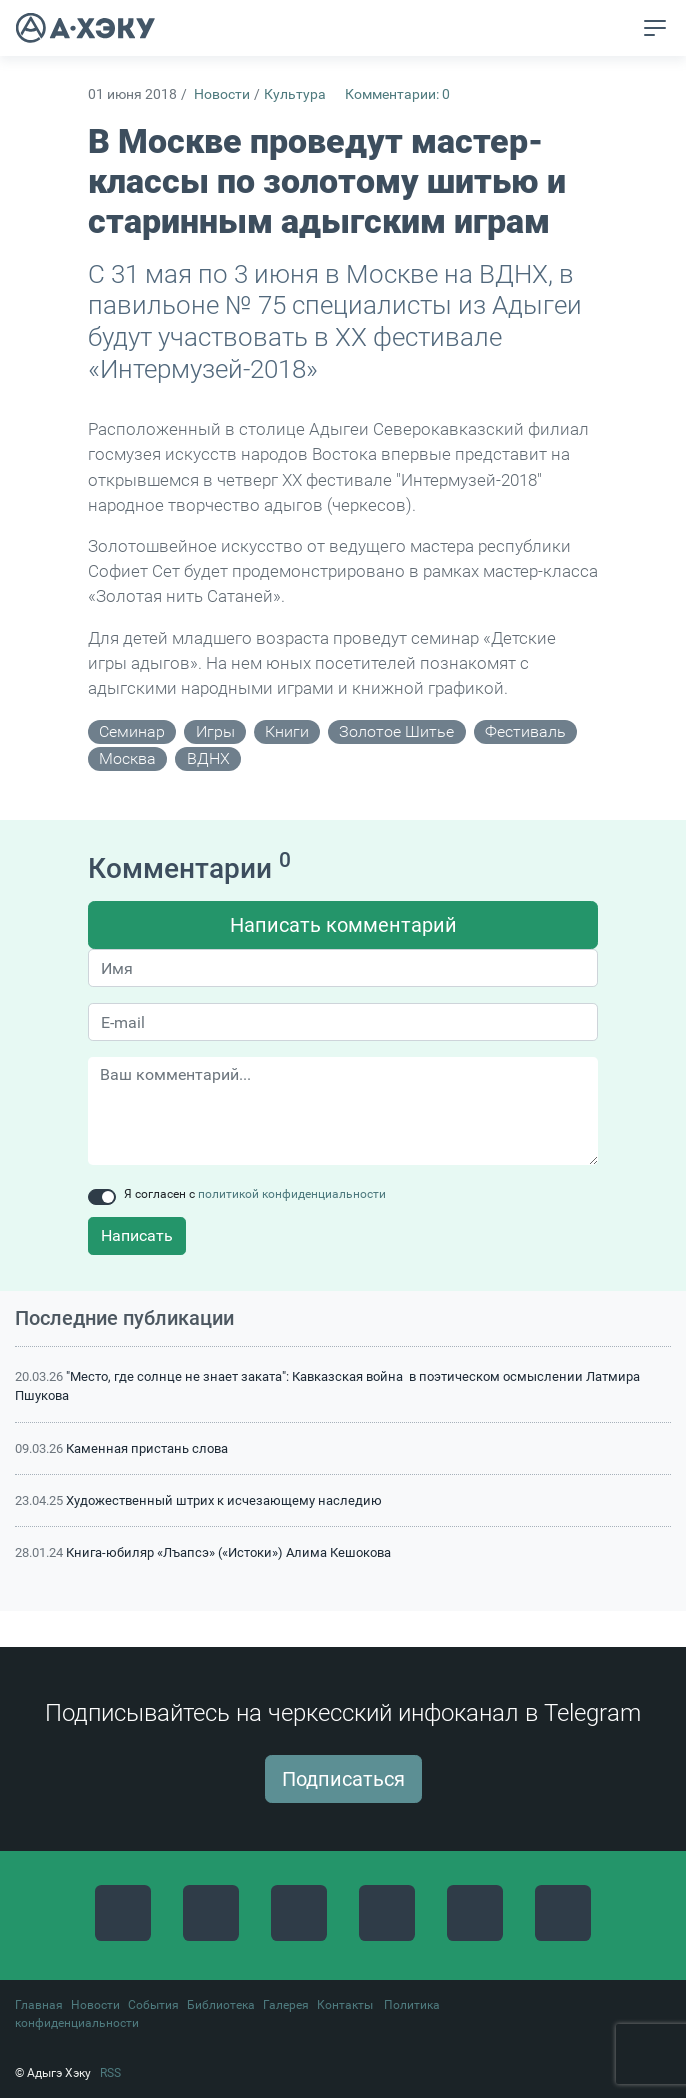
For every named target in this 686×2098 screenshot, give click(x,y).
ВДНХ (208, 758)
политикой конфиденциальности (292, 1194)
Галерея (286, 2005)
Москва (127, 758)
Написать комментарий (343, 925)
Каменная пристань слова (147, 1448)
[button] (617, 29)
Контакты (345, 2005)
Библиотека (221, 2005)
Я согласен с (255, 1194)
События (153, 2005)
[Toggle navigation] (655, 28)
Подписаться (343, 1779)
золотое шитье (396, 731)
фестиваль (525, 731)
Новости (222, 94)
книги (287, 731)
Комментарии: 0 (397, 94)
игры (215, 731)
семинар (132, 731)
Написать (137, 1235)
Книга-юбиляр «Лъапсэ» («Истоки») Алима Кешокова (228, 1552)
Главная (39, 2005)
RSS (110, 2073)
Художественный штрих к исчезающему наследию (224, 1500)
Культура (295, 94)
